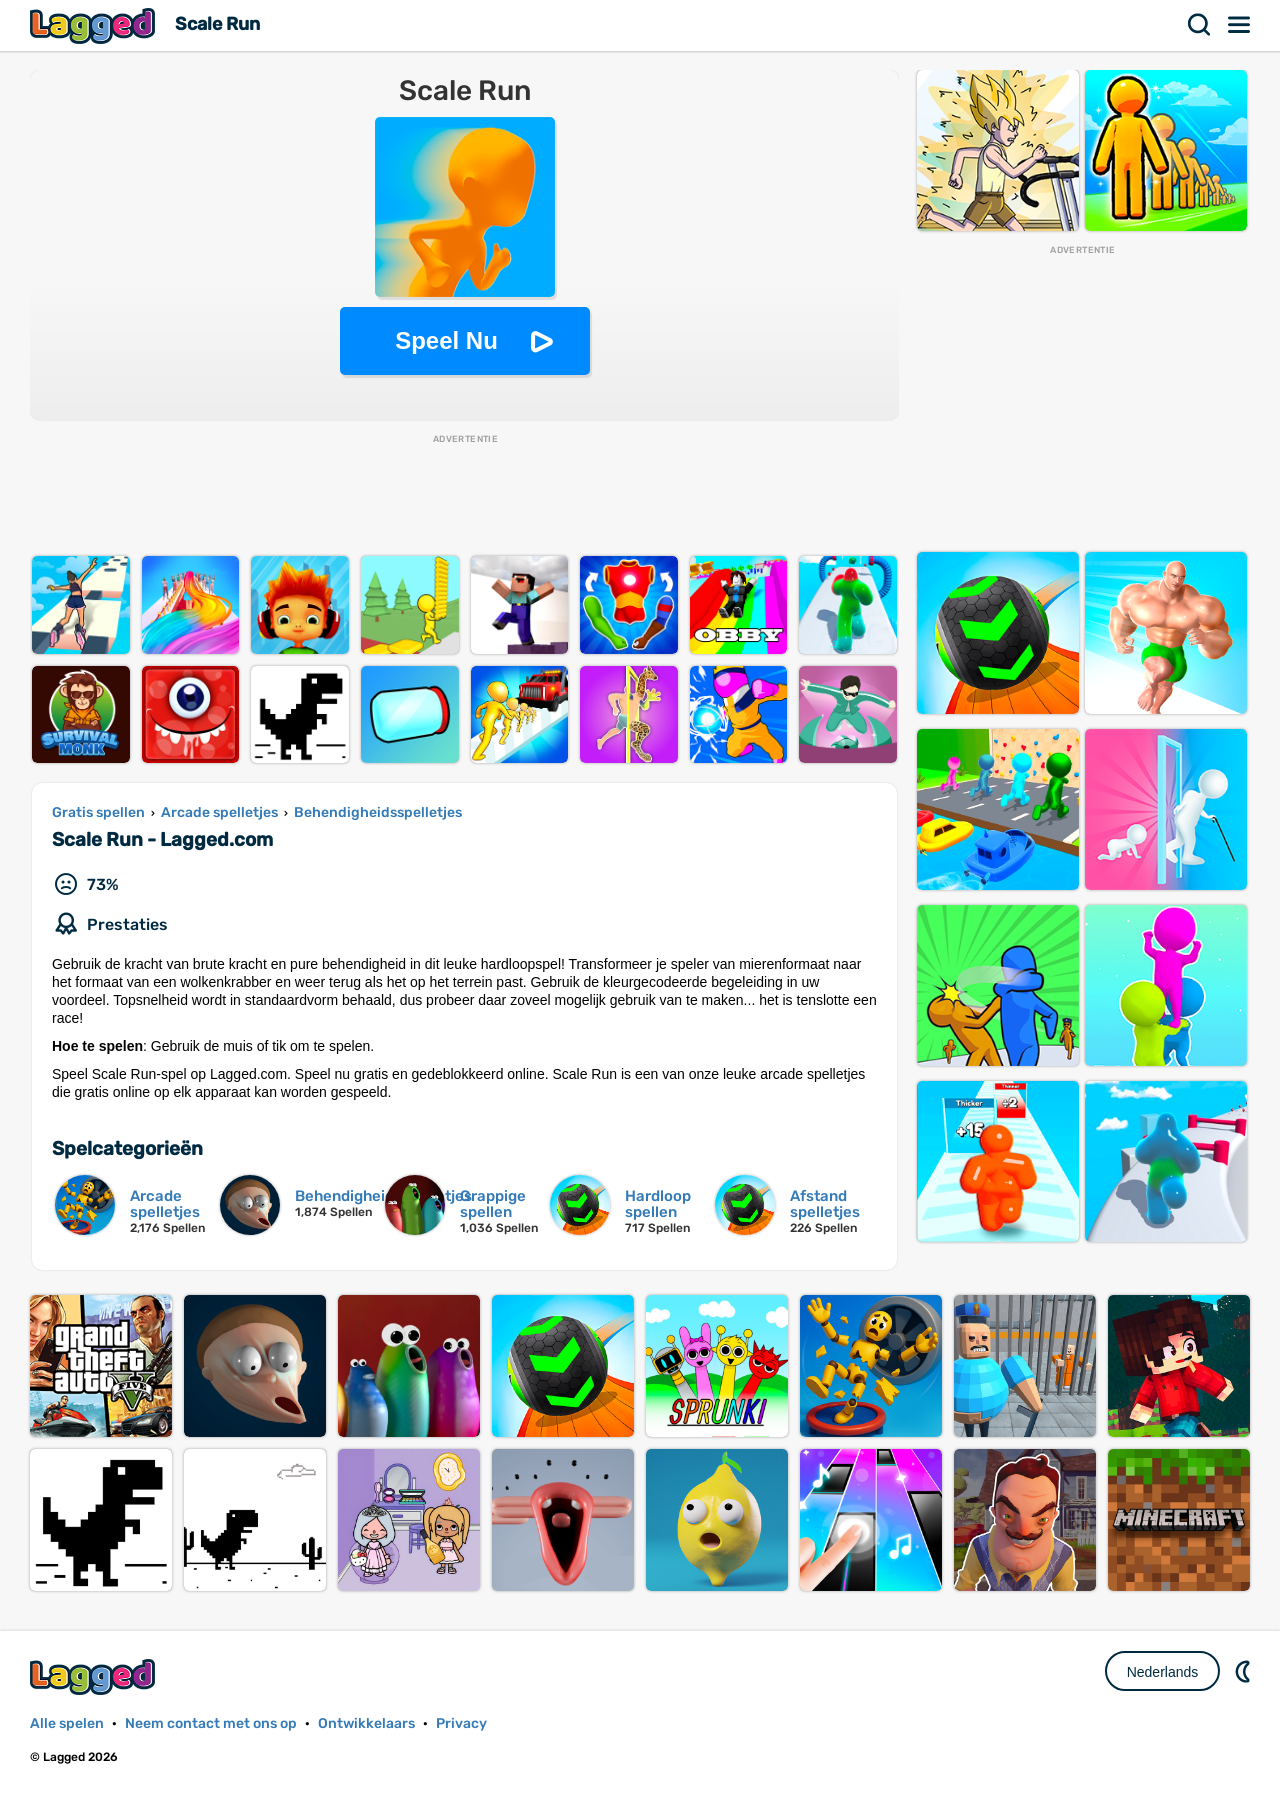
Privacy (461, 1723)
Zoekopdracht (1200, 25)
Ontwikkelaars (366, 1723)
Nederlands (1163, 1672)
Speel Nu (446, 340)
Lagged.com (95, 1676)
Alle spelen (67, 1723)
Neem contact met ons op (211, 1723)
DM (1245, 1671)
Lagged (95, 25)
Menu (1240, 25)
